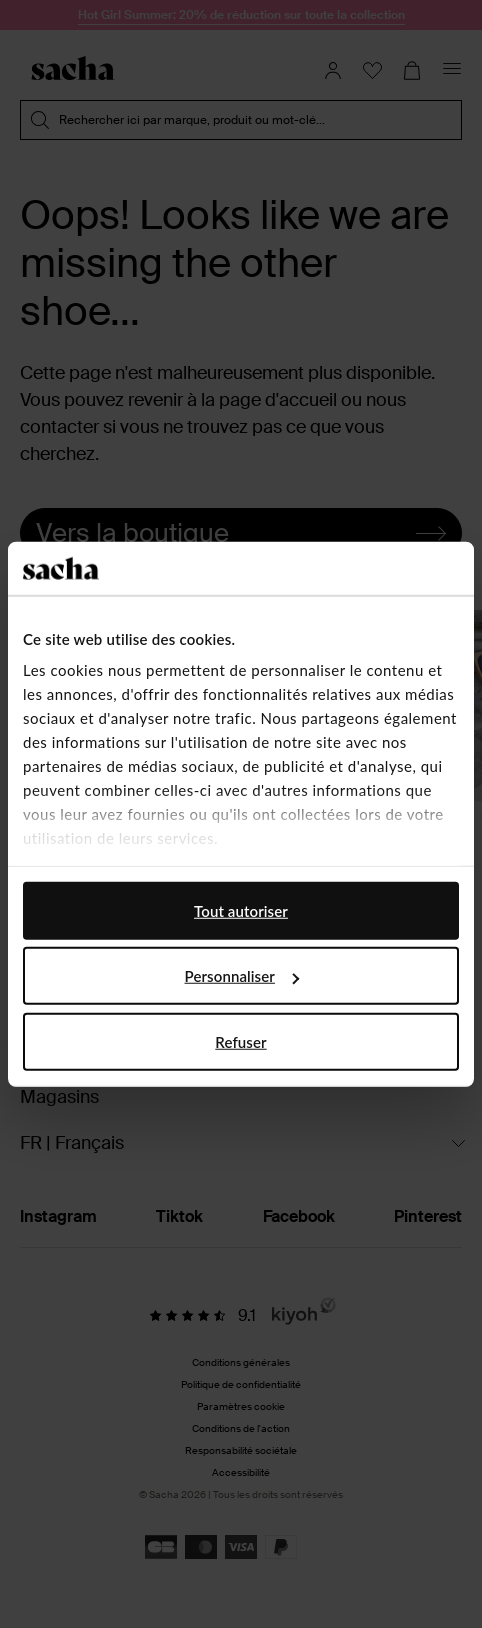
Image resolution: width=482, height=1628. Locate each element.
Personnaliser (242, 976)
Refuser (240, 1041)
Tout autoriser (241, 910)
